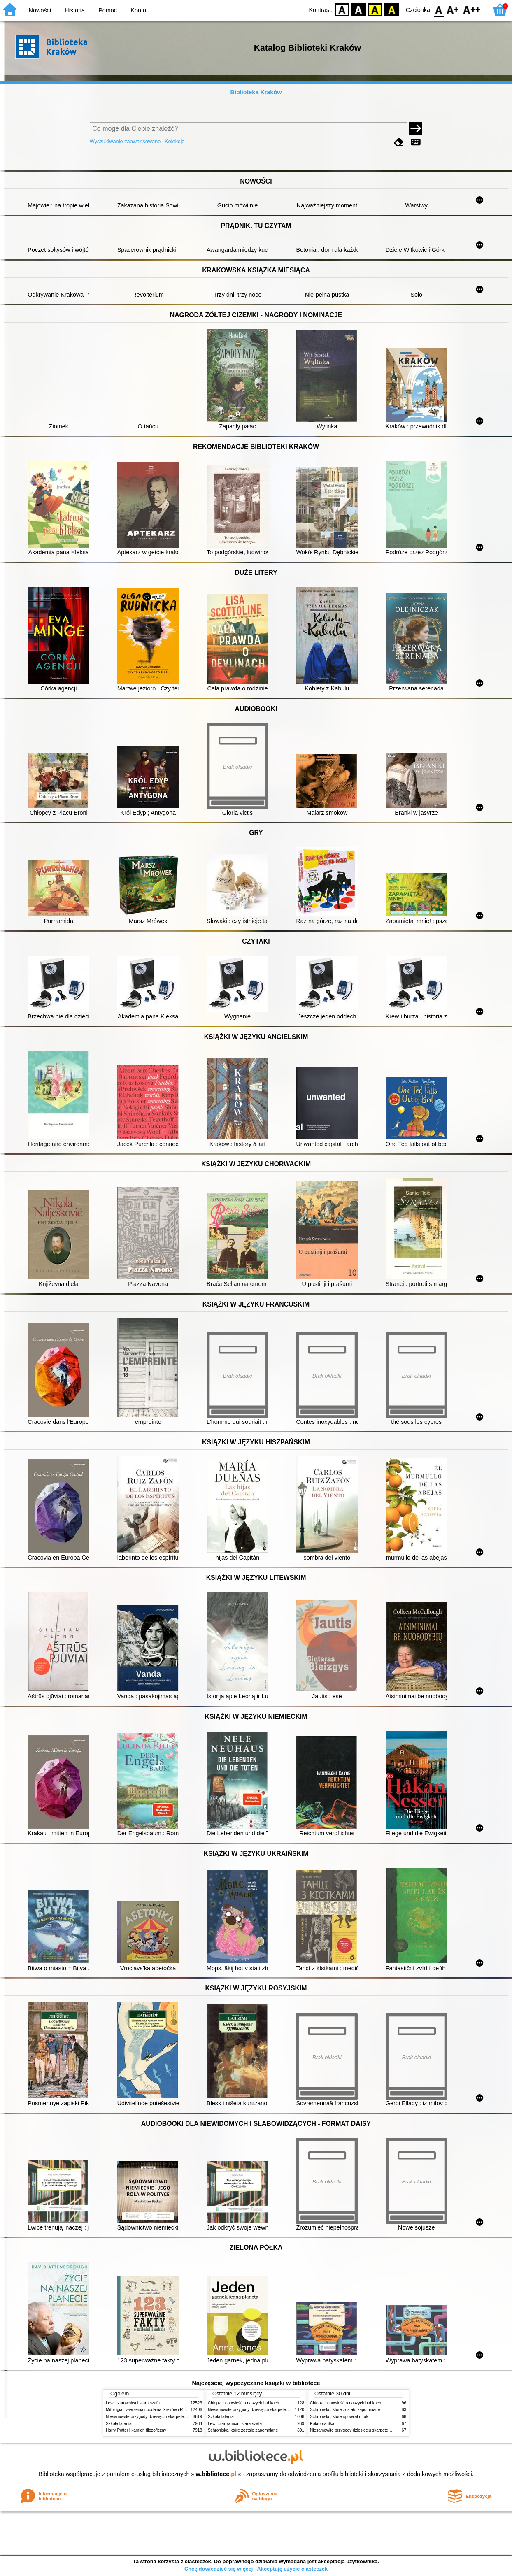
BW (358, 9)
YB (375, 9)
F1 (453, 9)
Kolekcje (174, 141)
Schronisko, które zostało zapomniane (243, 2430)
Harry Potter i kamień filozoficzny (136, 2430)
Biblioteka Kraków (256, 92)
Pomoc (107, 10)
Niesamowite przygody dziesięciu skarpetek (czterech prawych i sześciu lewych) (179, 2416)
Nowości (40, 10)
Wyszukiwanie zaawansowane (125, 141)
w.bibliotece (216, 2474)
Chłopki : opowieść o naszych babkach (243, 2403)
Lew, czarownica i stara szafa (133, 2403)
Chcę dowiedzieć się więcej (218, 2569)
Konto (138, 10)
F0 (438, 9)
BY (391, 9)
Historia (75, 10)
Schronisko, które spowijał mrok (339, 2416)
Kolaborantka (322, 2423)
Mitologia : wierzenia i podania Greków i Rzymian (151, 2409)
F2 (472, 9)
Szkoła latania (119, 2423)
